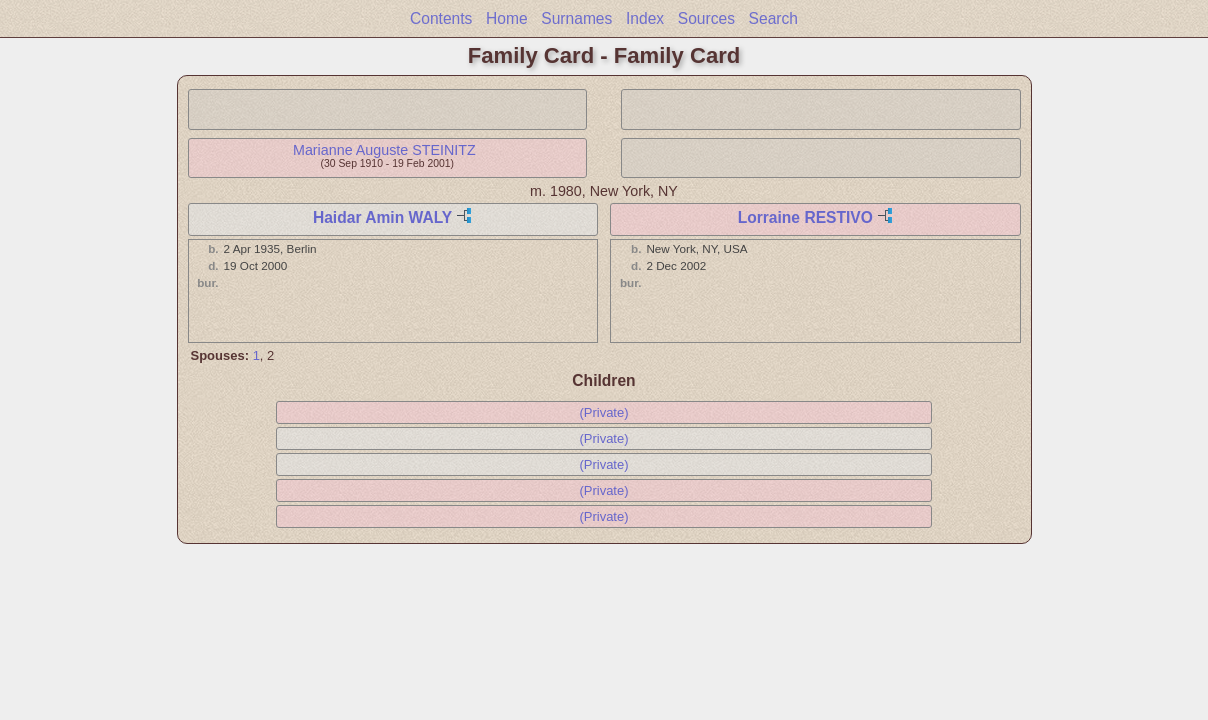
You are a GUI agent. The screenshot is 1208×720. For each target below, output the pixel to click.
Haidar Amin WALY (382, 217)
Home (507, 18)
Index (645, 18)
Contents (441, 18)
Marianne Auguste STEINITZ (384, 150)
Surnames (576, 18)
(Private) (603, 412)
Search (773, 18)
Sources (706, 18)
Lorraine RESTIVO (805, 217)
